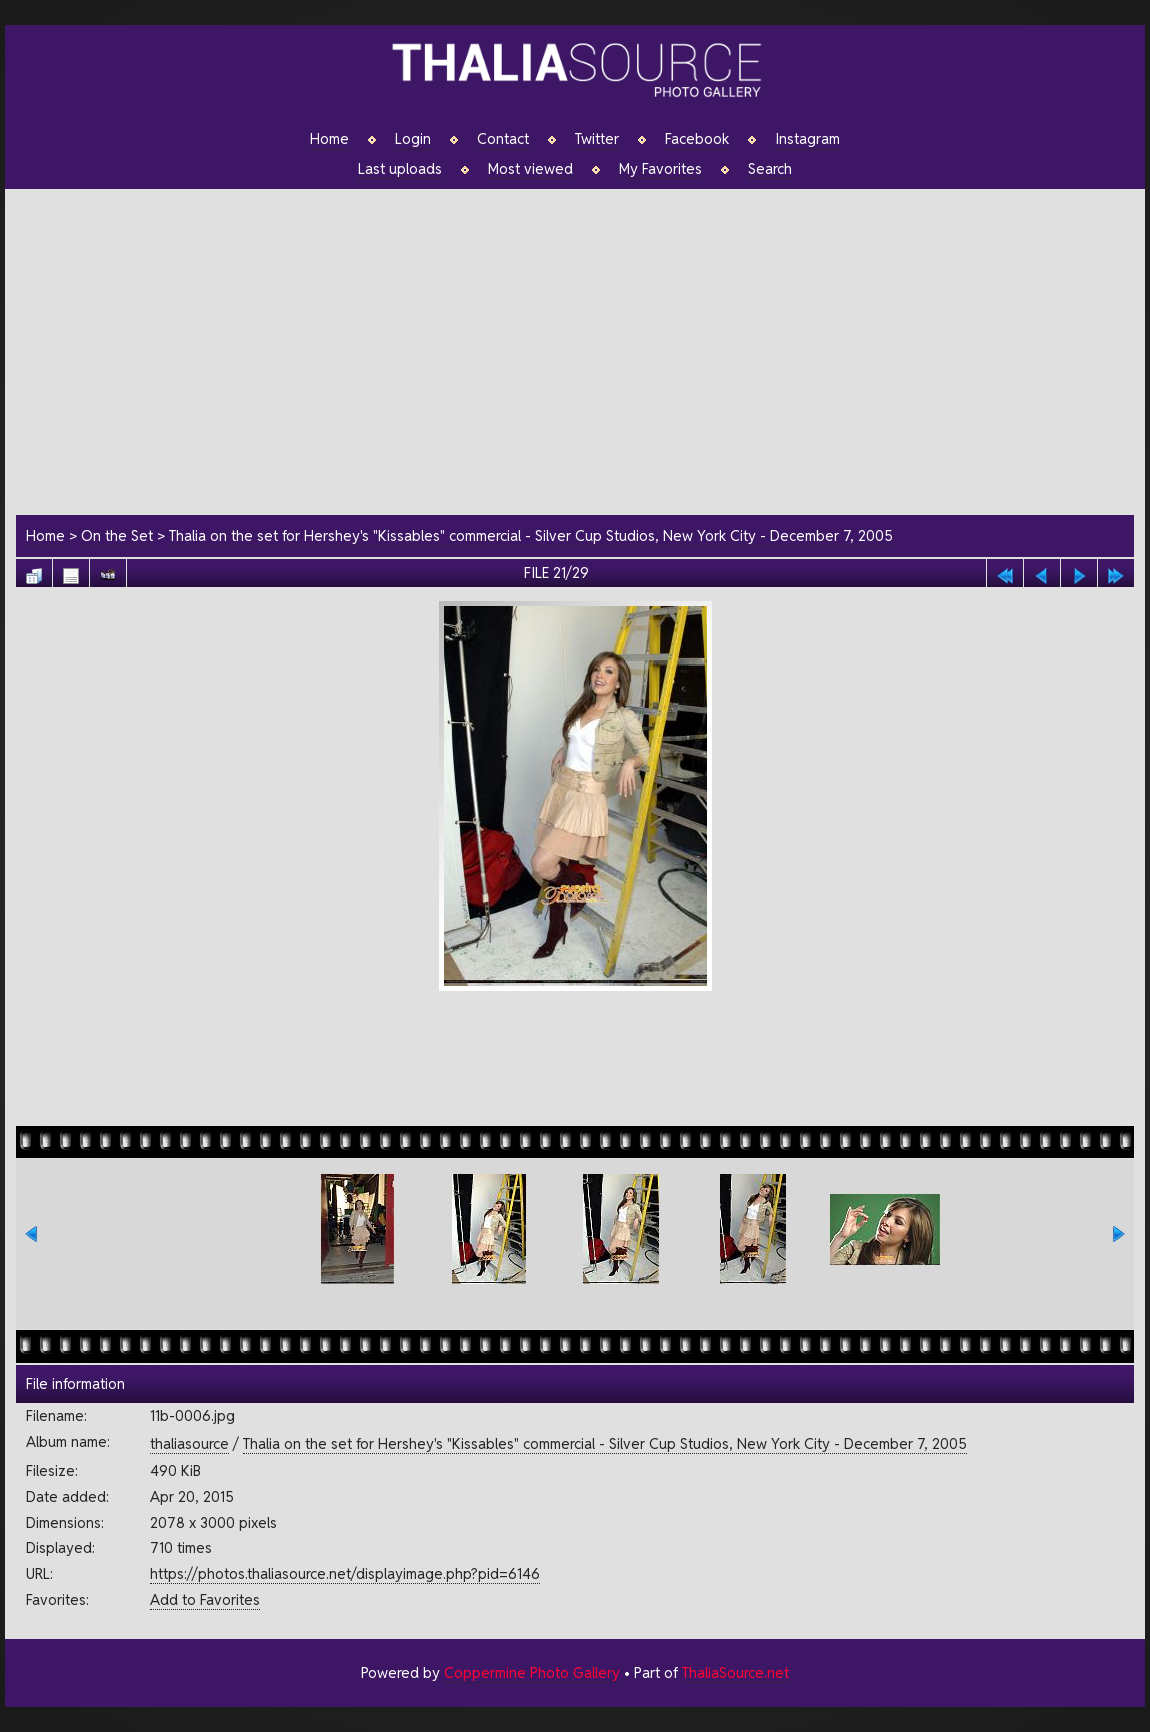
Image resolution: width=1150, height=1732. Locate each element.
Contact (503, 139)
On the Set (117, 535)
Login (413, 139)
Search (770, 169)
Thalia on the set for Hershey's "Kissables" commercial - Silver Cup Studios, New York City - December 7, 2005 (531, 535)
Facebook (697, 139)
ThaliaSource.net (735, 1672)
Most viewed (530, 169)
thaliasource (189, 1443)
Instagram (807, 139)
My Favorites (660, 169)
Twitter (597, 139)
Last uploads (400, 169)
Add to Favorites (205, 1599)
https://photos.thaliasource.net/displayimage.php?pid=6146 (345, 1573)
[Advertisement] (585, 349)
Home (329, 139)
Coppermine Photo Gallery (532, 1672)
